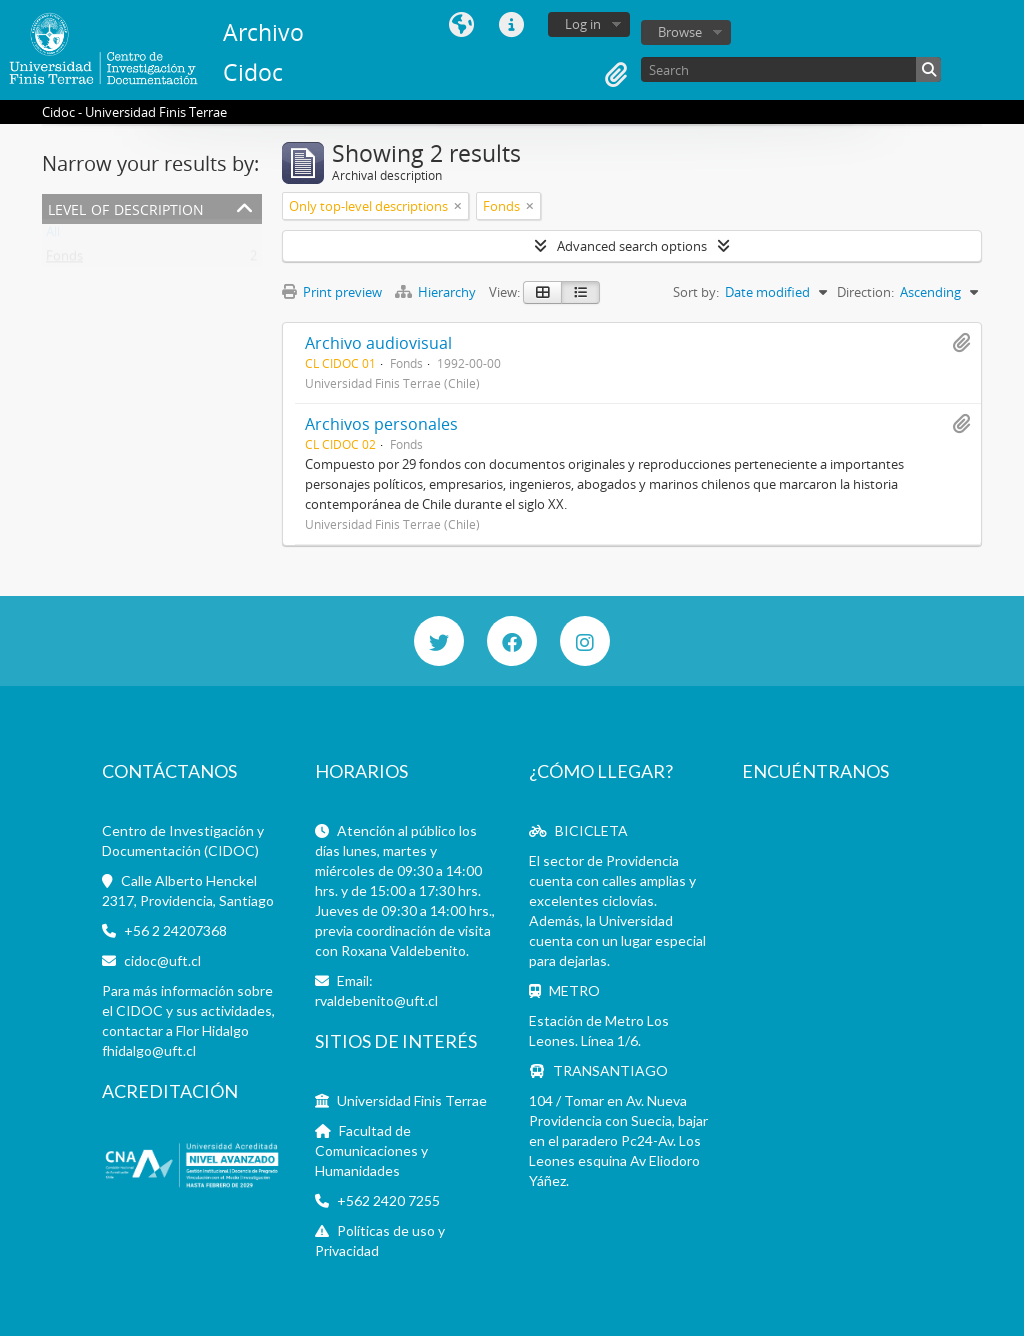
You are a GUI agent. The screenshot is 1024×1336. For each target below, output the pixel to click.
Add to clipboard (961, 343)
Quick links (511, 25)
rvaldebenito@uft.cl (376, 1000)
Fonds (64, 260)
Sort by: (696, 292)
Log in (583, 24)
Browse (680, 32)
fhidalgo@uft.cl (149, 1050)
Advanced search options (632, 246)
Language (461, 25)
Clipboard (616, 75)
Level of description (126, 207)
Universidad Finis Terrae (412, 1100)
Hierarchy (437, 292)
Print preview (332, 292)
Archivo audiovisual (378, 343)
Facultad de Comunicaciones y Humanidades (371, 1150)
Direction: (865, 292)
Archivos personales (381, 424)
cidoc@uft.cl (162, 960)
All (53, 236)
